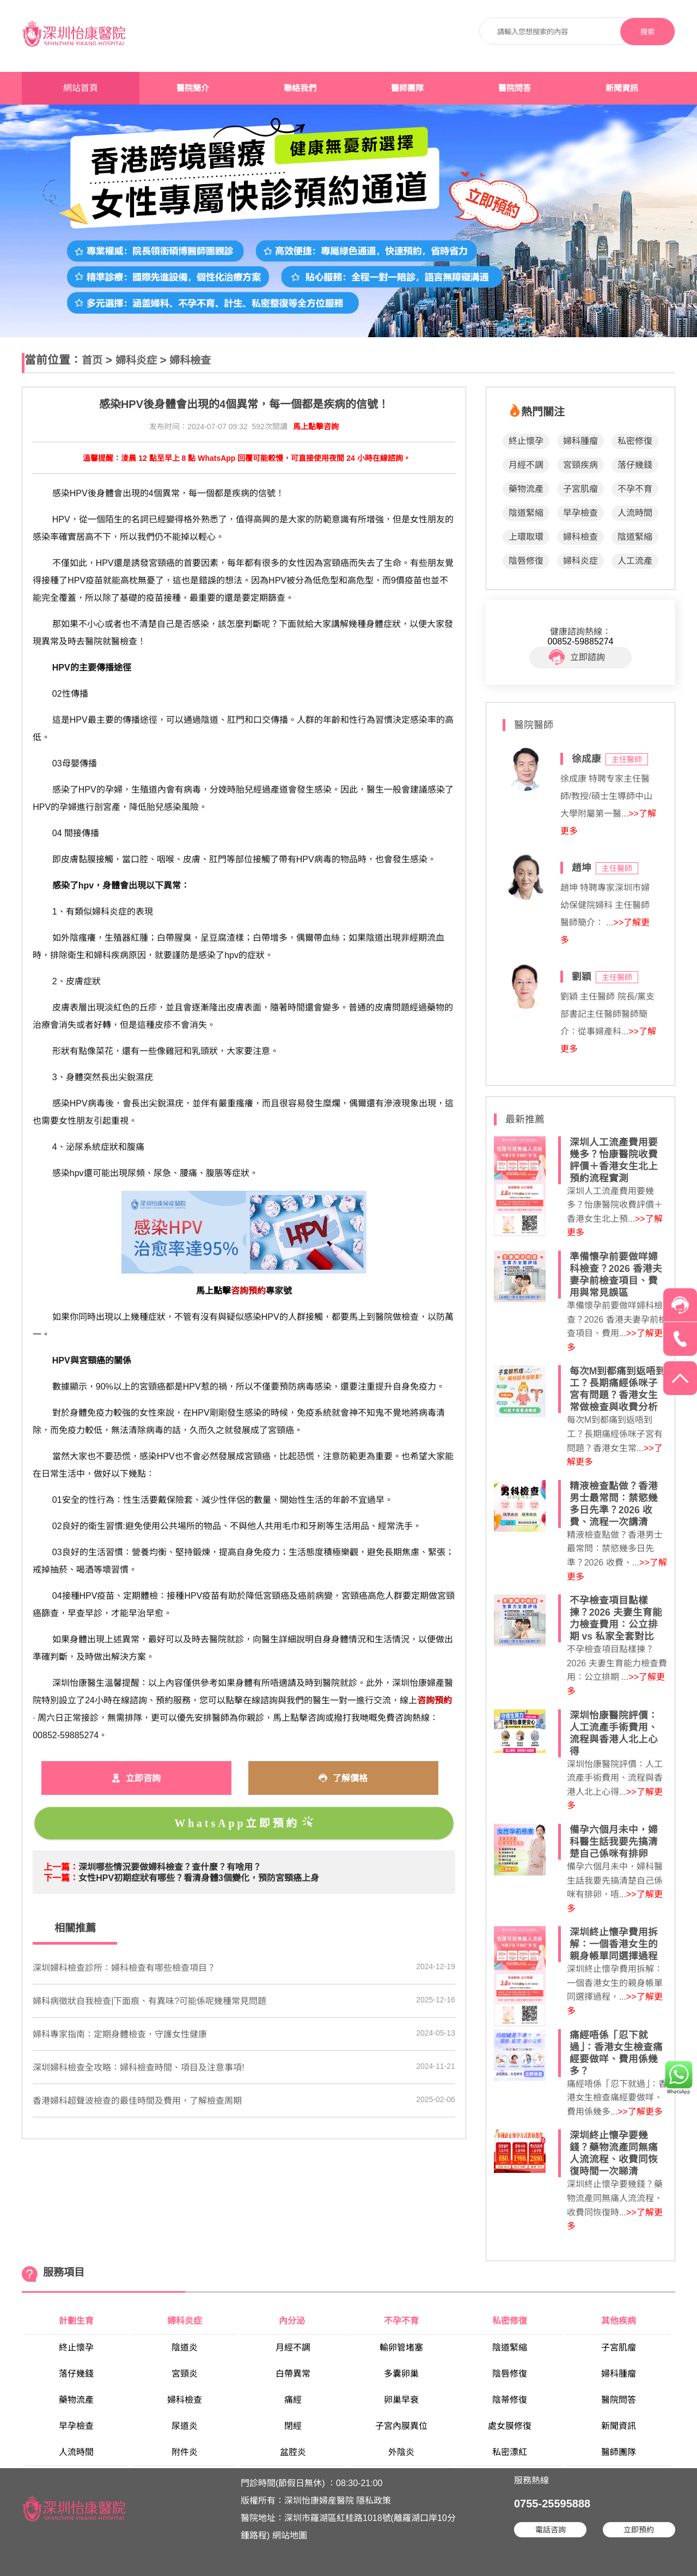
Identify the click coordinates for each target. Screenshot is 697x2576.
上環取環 (526, 536)
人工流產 (634, 560)
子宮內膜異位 (401, 2426)
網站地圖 (289, 2535)
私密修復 (634, 441)
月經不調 (526, 465)
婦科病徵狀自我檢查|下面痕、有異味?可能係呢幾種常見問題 (149, 2001)
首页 (92, 360)
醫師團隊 (407, 88)
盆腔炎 (293, 2452)
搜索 (647, 32)
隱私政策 (373, 2500)
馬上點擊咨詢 (316, 426)
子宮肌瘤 (580, 489)
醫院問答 (514, 88)
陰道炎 (185, 2347)
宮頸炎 (185, 2373)
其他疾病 (618, 2320)
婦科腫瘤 (580, 441)
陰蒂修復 (509, 2399)
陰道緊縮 (526, 512)
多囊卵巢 (401, 2373)
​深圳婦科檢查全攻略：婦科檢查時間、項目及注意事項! (138, 2067)
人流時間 (634, 512)
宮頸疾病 (580, 465)
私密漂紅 (509, 2452)
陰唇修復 (526, 560)
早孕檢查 (580, 512)
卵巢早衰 (401, 2399)
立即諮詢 (577, 657)
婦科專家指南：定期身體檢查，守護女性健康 (120, 2034)
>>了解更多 (640, 2111)
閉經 (293, 2426)
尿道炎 (185, 2426)
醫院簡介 (192, 88)
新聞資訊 (622, 88)
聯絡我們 (300, 88)
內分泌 (293, 2320)
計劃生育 (76, 2320)
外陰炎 (401, 2452)
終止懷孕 (526, 441)
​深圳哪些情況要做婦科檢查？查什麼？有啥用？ (169, 1867)
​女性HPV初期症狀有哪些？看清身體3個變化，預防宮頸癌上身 (198, 1878)
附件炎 (185, 2452)
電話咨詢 (550, 2529)
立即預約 (638, 2529)
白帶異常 (293, 2373)
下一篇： (61, 1878)
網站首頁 (80, 88)
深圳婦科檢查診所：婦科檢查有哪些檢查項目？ (124, 1967)
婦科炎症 (136, 360)
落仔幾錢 (634, 465)
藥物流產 (526, 489)
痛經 (293, 2399)
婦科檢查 (190, 360)
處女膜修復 (509, 2426)
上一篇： (61, 1867)
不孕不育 (634, 489)
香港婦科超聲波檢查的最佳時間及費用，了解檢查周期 (137, 2100)
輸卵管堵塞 (401, 2347)
